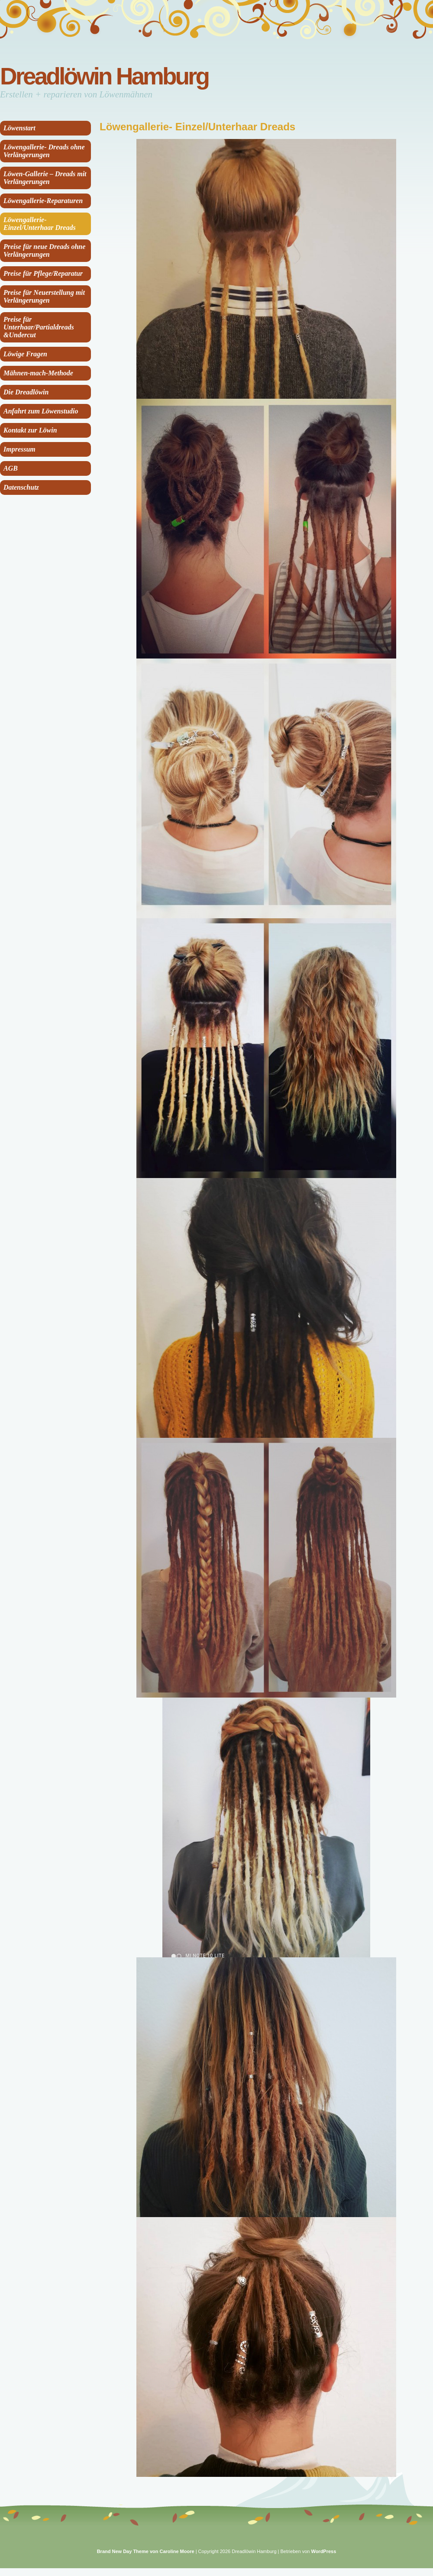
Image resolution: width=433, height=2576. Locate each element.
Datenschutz (21, 487)
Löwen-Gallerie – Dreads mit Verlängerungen (45, 177)
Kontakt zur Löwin (30, 430)
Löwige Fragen (25, 354)
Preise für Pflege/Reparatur (43, 273)
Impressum (19, 449)
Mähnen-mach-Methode (38, 373)
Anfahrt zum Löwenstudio (40, 411)
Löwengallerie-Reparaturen (43, 200)
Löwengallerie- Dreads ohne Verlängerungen (44, 150)
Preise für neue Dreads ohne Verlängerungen (44, 250)
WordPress (323, 2551)
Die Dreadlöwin (25, 392)
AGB (10, 468)
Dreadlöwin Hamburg (104, 76)
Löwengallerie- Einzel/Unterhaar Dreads (39, 223)
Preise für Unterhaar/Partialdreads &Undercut (38, 327)
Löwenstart (19, 128)
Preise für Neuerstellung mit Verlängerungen (44, 296)
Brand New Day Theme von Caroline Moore (145, 2551)
